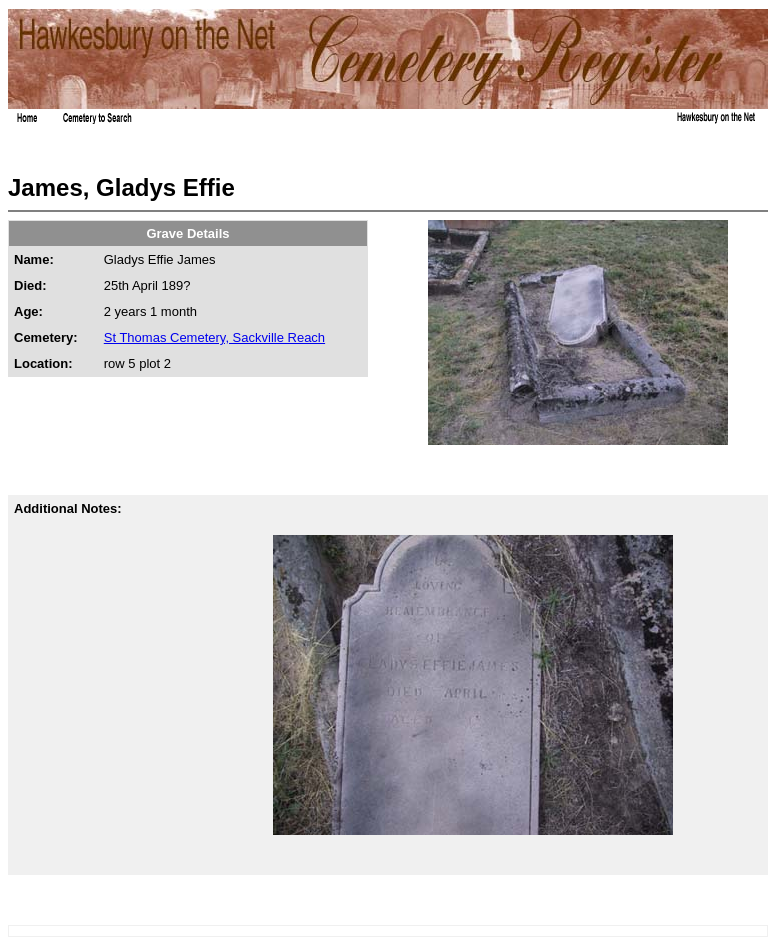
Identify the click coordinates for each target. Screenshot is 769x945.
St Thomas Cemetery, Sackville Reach (214, 337)
